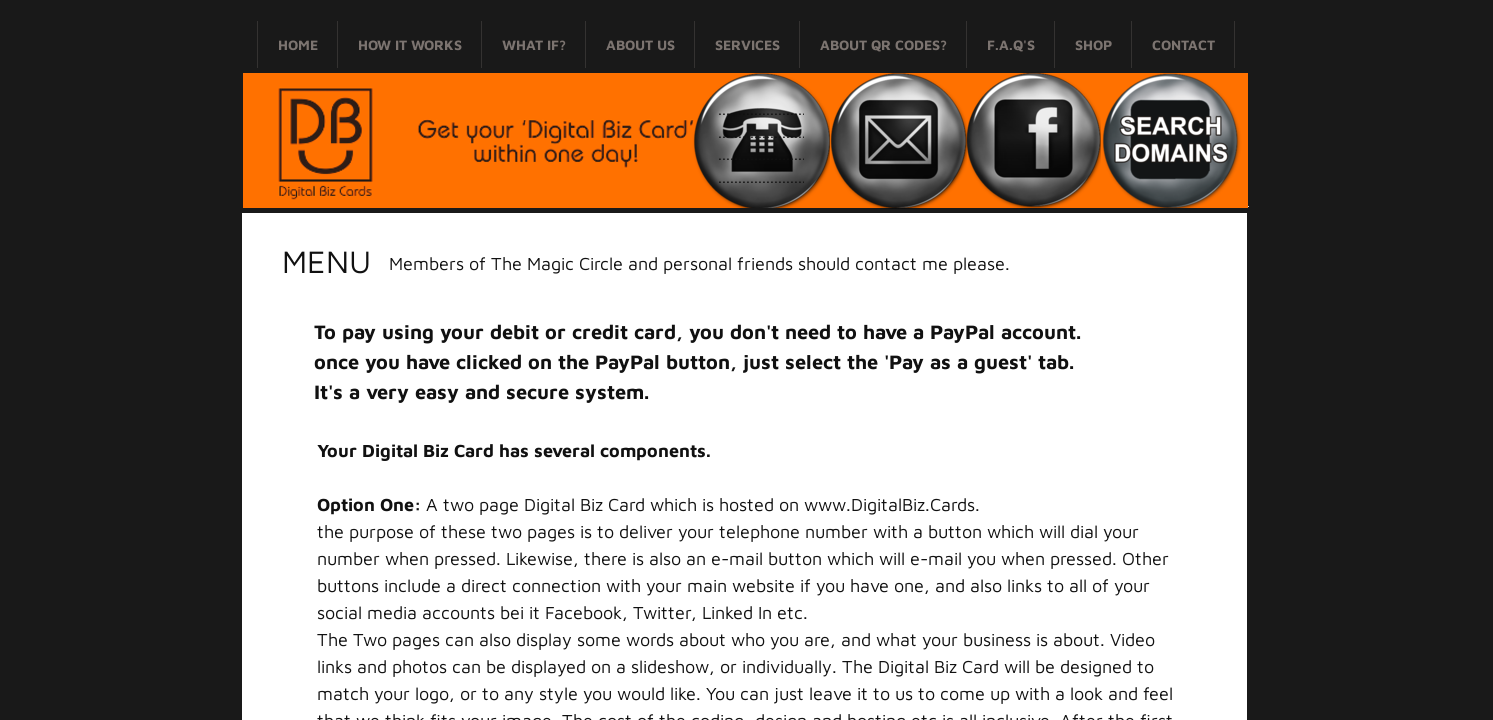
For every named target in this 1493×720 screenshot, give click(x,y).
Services (747, 44)
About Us (640, 44)
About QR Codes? (883, 44)
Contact (1183, 44)
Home (298, 44)
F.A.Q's (1011, 44)
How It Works (410, 44)
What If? (534, 44)
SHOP (1093, 44)
